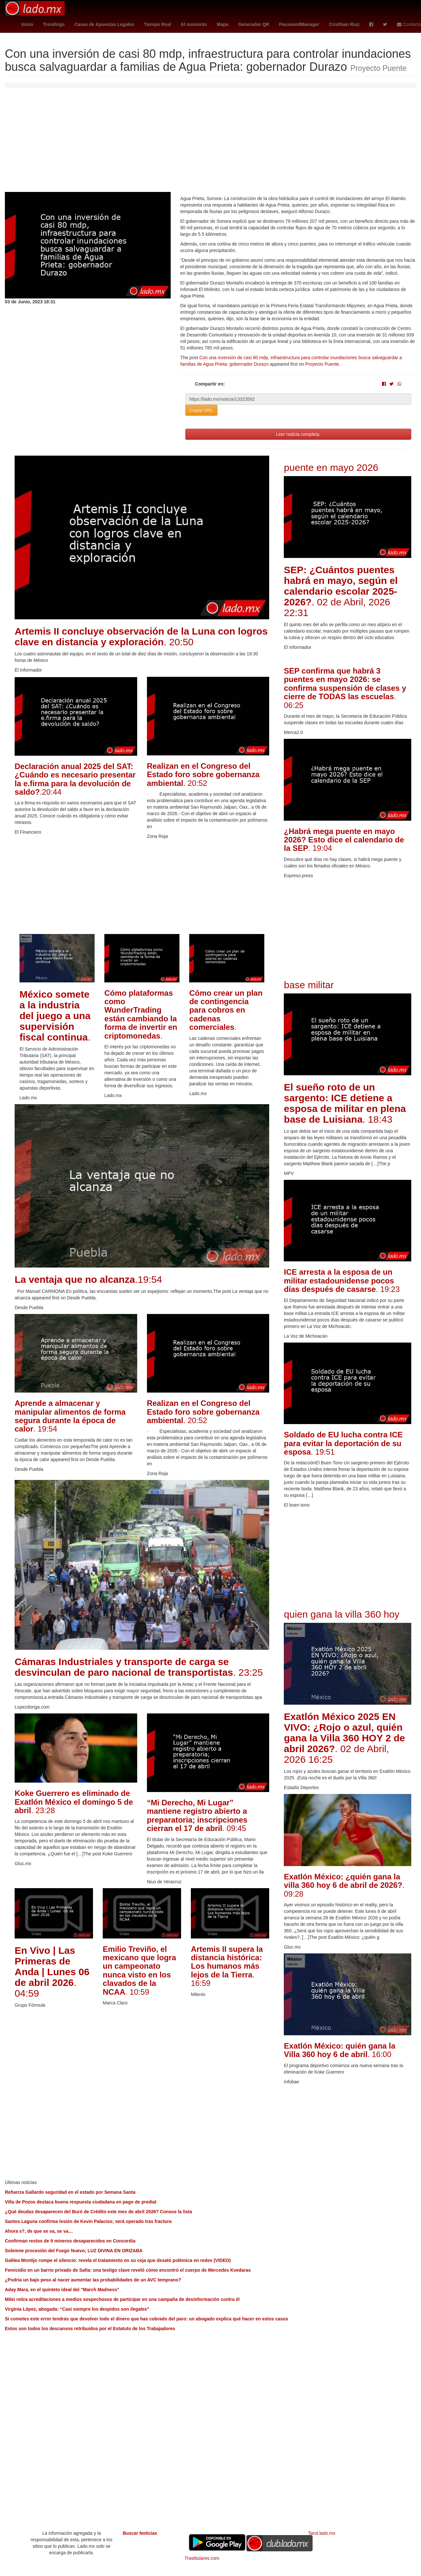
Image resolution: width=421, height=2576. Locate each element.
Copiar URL (201, 410)
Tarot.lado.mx (321, 2533)
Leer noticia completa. (298, 434)
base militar (309, 984)
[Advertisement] (211, 143)
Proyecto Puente (322, 364)
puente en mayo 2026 (331, 467)
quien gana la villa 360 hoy (341, 1614)
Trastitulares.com (202, 2558)
